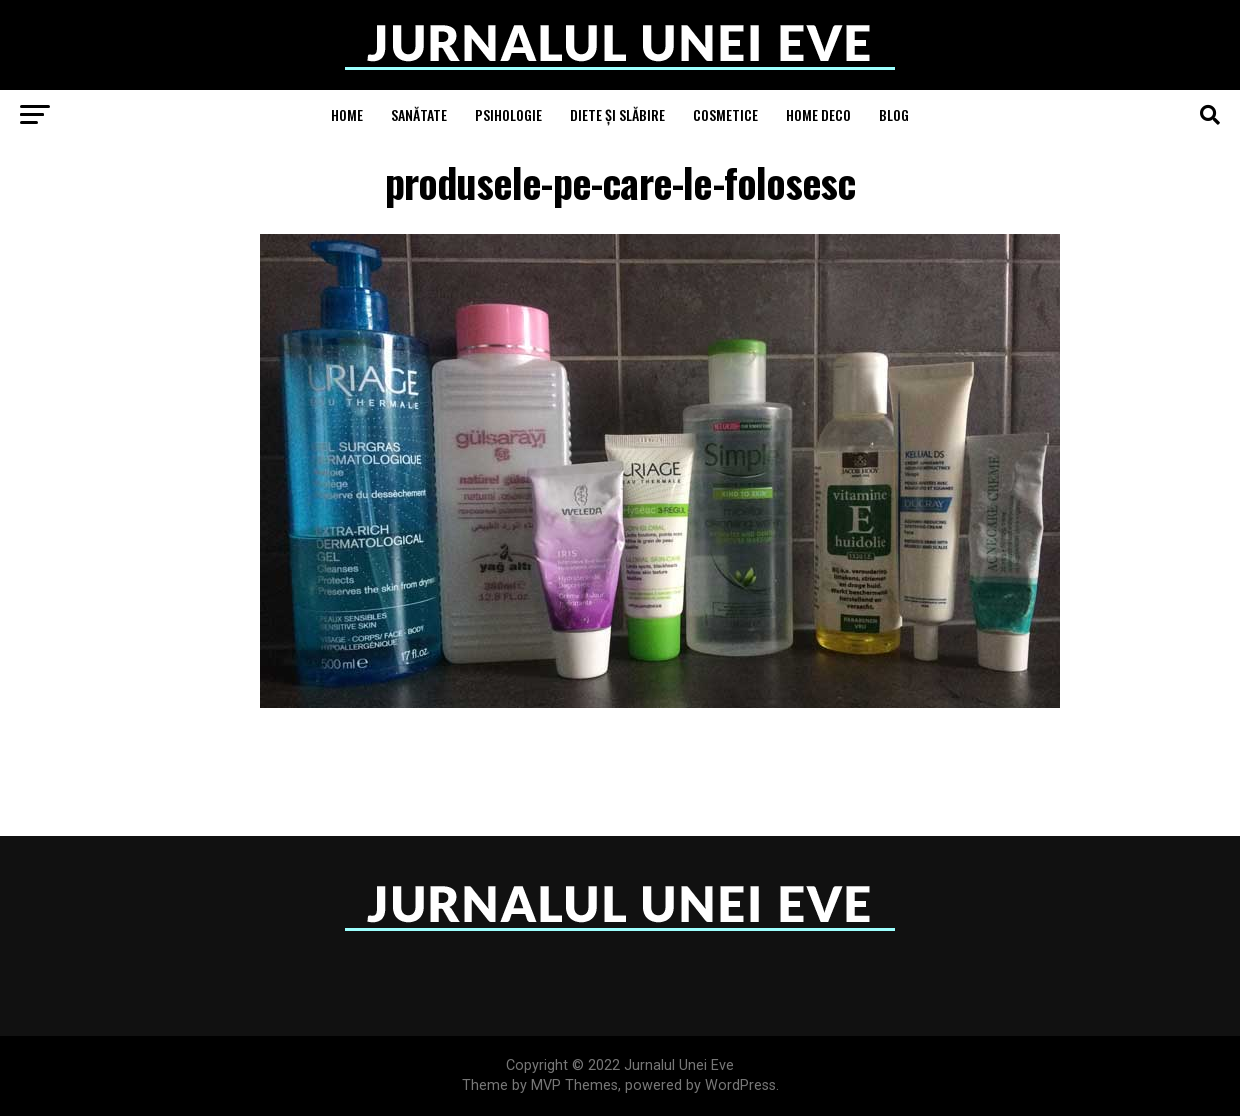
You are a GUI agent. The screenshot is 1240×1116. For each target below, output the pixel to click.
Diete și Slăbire (617, 114)
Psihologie (508, 114)
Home (347, 114)
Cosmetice (725, 114)
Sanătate (419, 114)
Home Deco (818, 114)
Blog (894, 114)
